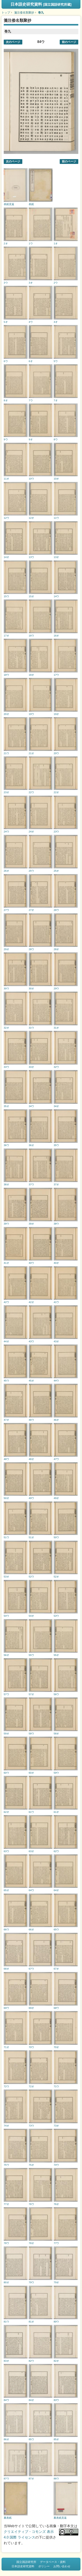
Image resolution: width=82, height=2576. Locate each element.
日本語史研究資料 (41, 4)
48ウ (6, 1459)
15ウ (6, 596)
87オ (31, 2478)
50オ (6, 1498)
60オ (31, 1772)
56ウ (56, 1694)
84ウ (6, 2400)
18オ (31, 674)
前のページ (69, 42)
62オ (6, 1811)
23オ (6, 792)
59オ (6, 1733)
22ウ (31, 792)
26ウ (56, 910)
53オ (6, 1576)
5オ (6, 321)
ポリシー (44, 2566)
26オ (6, 870)
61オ (56, 1811)
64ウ (31, 1890)
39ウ (6, 1223)
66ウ (6, 1929)
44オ (6, 1341)
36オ (31, 1145)
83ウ (56, 2400)
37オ (56, 1184)
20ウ (56, 753)
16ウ (31, 635)
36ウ (6, 1145)
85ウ (31, 2439)
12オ (31, 517)
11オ (6, 478)
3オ (31, 282)
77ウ (56, 2243)
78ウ (6, 2243)
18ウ (6, 674)
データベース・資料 (53, 2562)
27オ (31, 910)
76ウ (31, 2204)
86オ (6, 2439)
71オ (6, 2047)
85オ (56, 2439)
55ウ (31, 1655)
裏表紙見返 (60, 2517)
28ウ (31, 949)
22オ (56, 792)
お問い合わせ (61, 2566)
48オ (31, 1459)
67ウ (31, 1968)
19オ (56, 714)
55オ (56, 1655)
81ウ (6, 2321)
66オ (31, 1929)
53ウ (56, 1615)
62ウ (56, 1851)
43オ (56, 1341)
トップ (6, 12)
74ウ (56, 2164)
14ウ (56, 596)
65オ (6, 1890)
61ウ (31, 1811)
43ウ (31, 1341)
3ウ (6, 282)
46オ (56, 1419)
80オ (6, 2282)
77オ (6, 2204)
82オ (56, 2360)
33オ (31, 1066)
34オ (56, 1106)
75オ (31, 2164)
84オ (31, 2400)
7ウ (31, 400)
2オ (6, 243)
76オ (56, 2204)
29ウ (56, 988)
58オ (56, 1733)
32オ (6, 1027)
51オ (31, 1537)
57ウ (6, 1694)
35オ (6, 1106)
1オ (56, 243)
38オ (6, 1184)
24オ (31, 831)
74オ (6, 2125)
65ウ (56, 1929)
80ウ (56, 2321)
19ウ (31, 714)
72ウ (6, 2086)
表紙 (31, 204)
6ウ (6, 361)
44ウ (56, 1380)
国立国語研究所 (26, 2562)
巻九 (41, 12)
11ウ (56, 517)
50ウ (56, 1537)
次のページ (13, 42)
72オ (31, 2086)
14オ (6, 557)
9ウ (6, 439)
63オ (31, 1851)
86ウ (56, 2478)
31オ (56, 1027)
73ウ (31, 2125)
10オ (56, 478)
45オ (31, 1380)
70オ (56, 2047)
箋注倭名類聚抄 (24, 12)
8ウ (56, 439)
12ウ (6, 517)
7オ (56, 400)
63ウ (6, 1851)
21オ (31, 753)
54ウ (6, 1615)
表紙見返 (9, 204)
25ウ (31, 870)
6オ (31, 361)
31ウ (31, 1027)
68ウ (56, 2007)
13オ (56, 557)
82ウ (31, 2360)
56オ (6, 1655)
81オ (31, 2321)
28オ (56, 949)
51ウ (6, 1537)
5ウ (56, 361)
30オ (31, 988)
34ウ (31, 1106)
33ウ (6, 1066)
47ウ (56, 1459)
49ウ (31, 1498)
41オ (6, 1262)
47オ (6, 1419)
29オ (6, 949)
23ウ (56, 831)
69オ (31, 2007)
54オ (31, 1615)
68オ (6, 1968)
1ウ (31, 243)
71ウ (56, 2086)
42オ (31, 1302)
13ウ (31, 557)
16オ (56, 635)
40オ (56, 1262)
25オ (56, 870)
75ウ (6, 2164)
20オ (6, 714)
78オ (31, 2243)
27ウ (6, 910)
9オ (31, 439)
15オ (31, 596)
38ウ (56, 1223)
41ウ (56, 1302)
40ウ (31, 1262)
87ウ (6, 2478)
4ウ (31, 321)
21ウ (6, 753)
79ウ (31, 2282)
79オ (56, 2282)
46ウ (31, 1419)
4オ (56, 321)
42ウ (6, 1302)
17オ (6, 635)
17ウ (56, 674)
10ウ (31, 478)
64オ (56, 1890)
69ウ (6, 2007)
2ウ (56, 282)
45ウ (6, 1380)
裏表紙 (8, 2517)
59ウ (56, 1772)
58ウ (31, 1733)
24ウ (6, 831)
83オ (6, 2360)
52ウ (31, 1576)
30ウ (6, 988)
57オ (31, 1694)
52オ (56, 1576)
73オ (56, 2125)
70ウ (31, 2047)
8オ (6, 400)
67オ (56, 1968)
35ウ (56, 1145)
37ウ (31, 1184)
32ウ (56, 1066)
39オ (31, 1223)
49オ (56, 1498)
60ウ (6, 1772)
